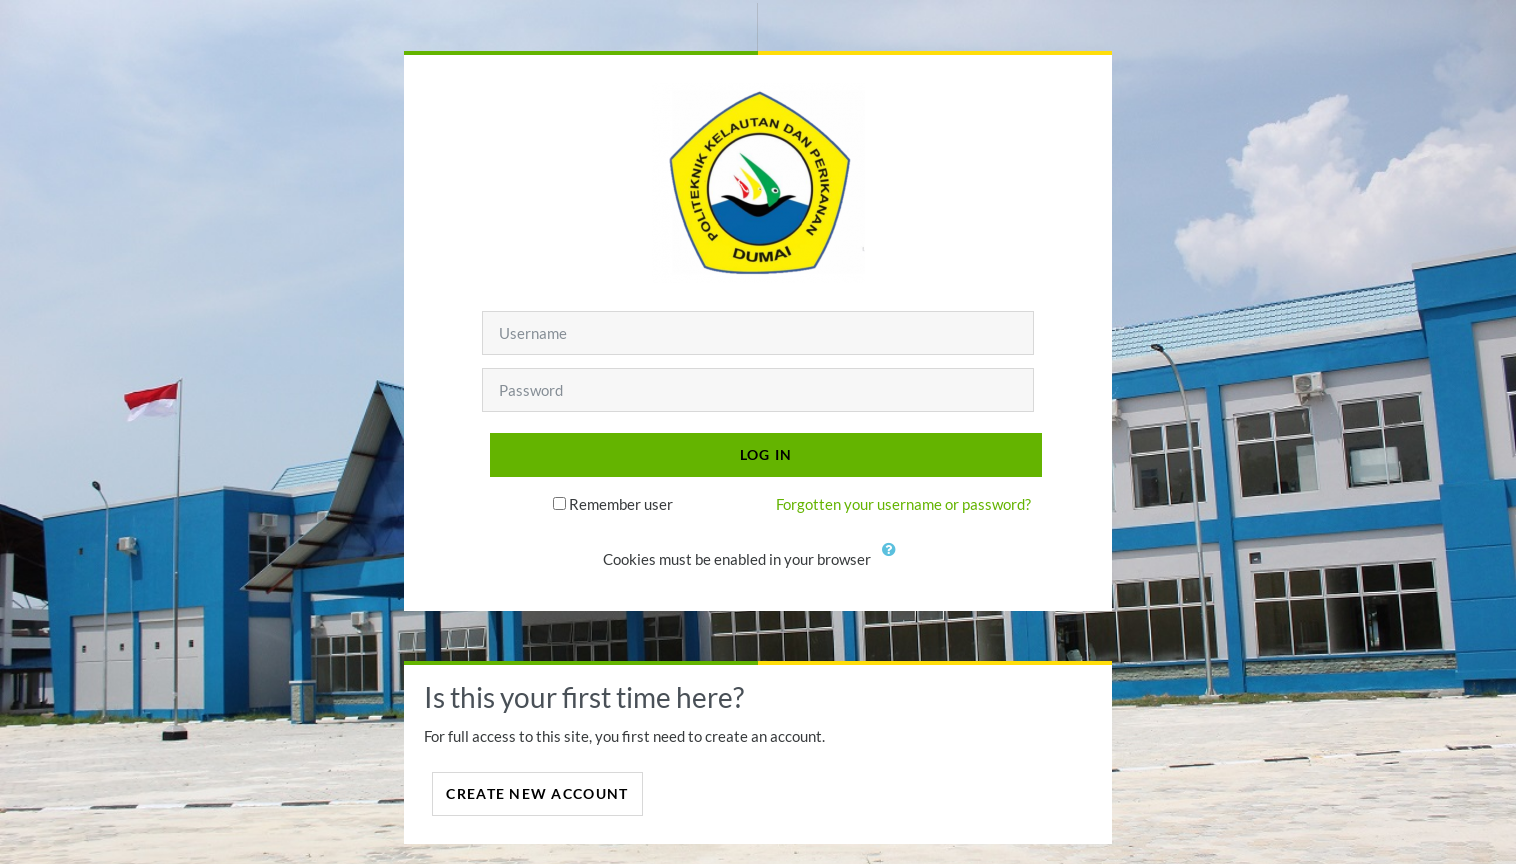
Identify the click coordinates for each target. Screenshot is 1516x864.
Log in (766, 454)
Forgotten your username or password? (903, 504)
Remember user (621, 504)
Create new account (537, 793)
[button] (894, 561)
